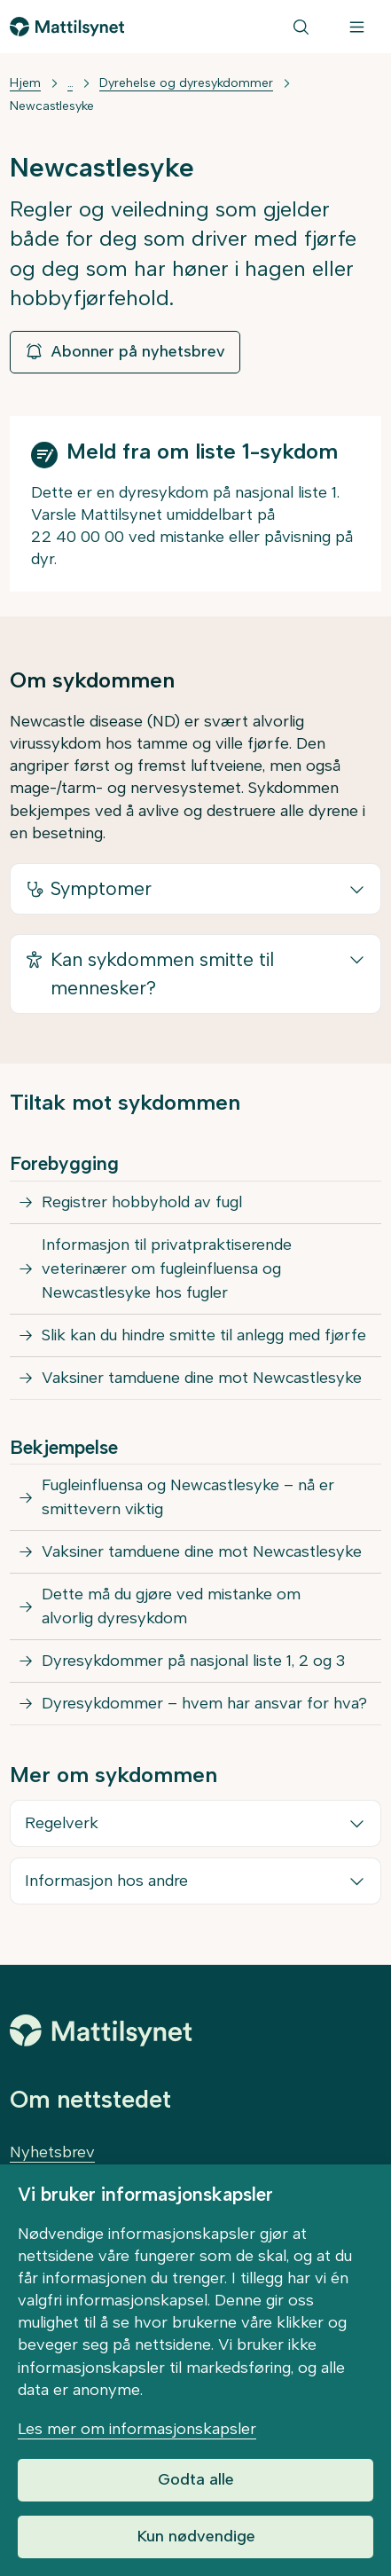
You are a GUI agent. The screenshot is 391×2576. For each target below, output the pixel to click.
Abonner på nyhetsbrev (125, 351)
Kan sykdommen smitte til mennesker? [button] (149, 972)
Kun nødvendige (196, 2536)
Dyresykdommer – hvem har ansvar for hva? (204, 1703)
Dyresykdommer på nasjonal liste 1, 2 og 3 (193, 1660)
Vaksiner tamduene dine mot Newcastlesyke (202, 1377)
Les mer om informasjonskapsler (137, 2429)
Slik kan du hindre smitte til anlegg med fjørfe (204, 1335)
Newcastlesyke (52, 106)
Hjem (25, 82)
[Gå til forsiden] (67, 26)
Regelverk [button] (61, 1823)
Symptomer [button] (88, 889)
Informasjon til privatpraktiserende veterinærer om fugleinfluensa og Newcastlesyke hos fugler (167, 1268)
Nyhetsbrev (52, 2152)
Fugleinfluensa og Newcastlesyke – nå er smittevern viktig (188, 1497)
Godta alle (196, 2479)
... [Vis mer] (70, 82)
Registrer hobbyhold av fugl (142, 1202)
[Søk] (301, 26)
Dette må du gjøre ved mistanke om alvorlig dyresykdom (171, 1606)
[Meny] (356, 26)
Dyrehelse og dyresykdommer (186, 82)
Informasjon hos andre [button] (106, 1880)
